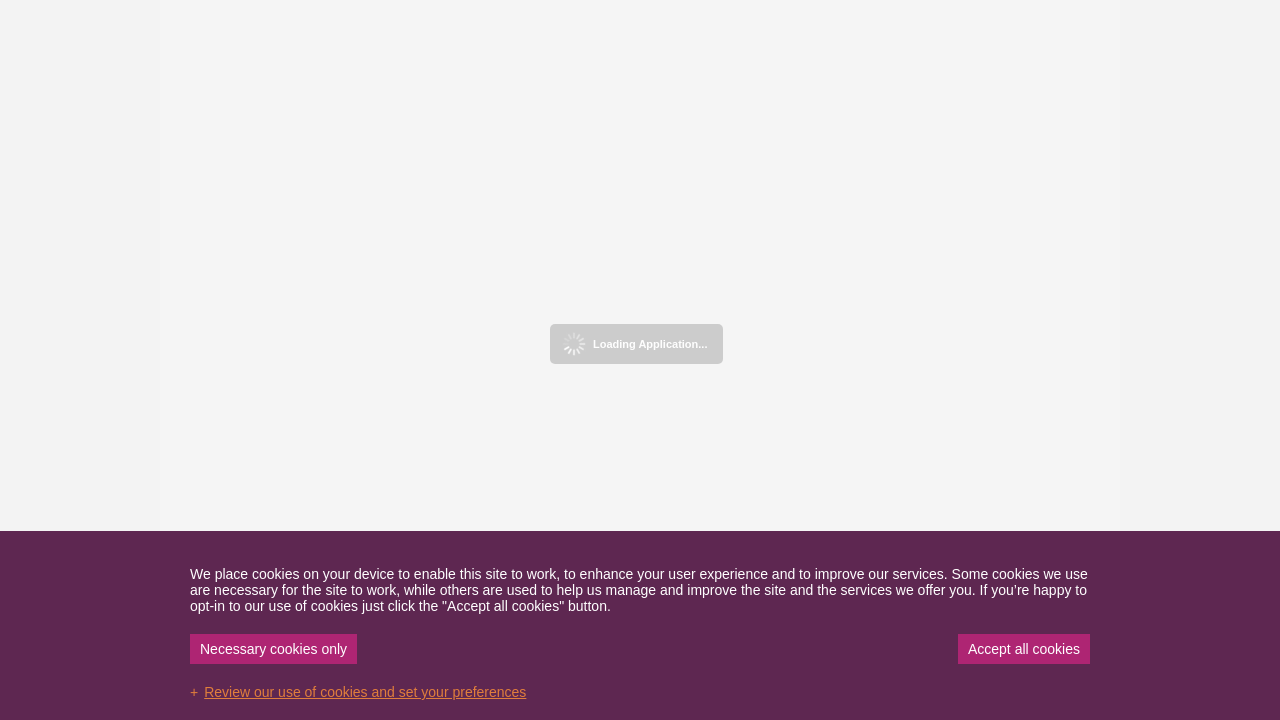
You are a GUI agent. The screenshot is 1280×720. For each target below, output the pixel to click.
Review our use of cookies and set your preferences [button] (365, 692)
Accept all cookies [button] (1024, 649)
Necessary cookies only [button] (273, 649)
